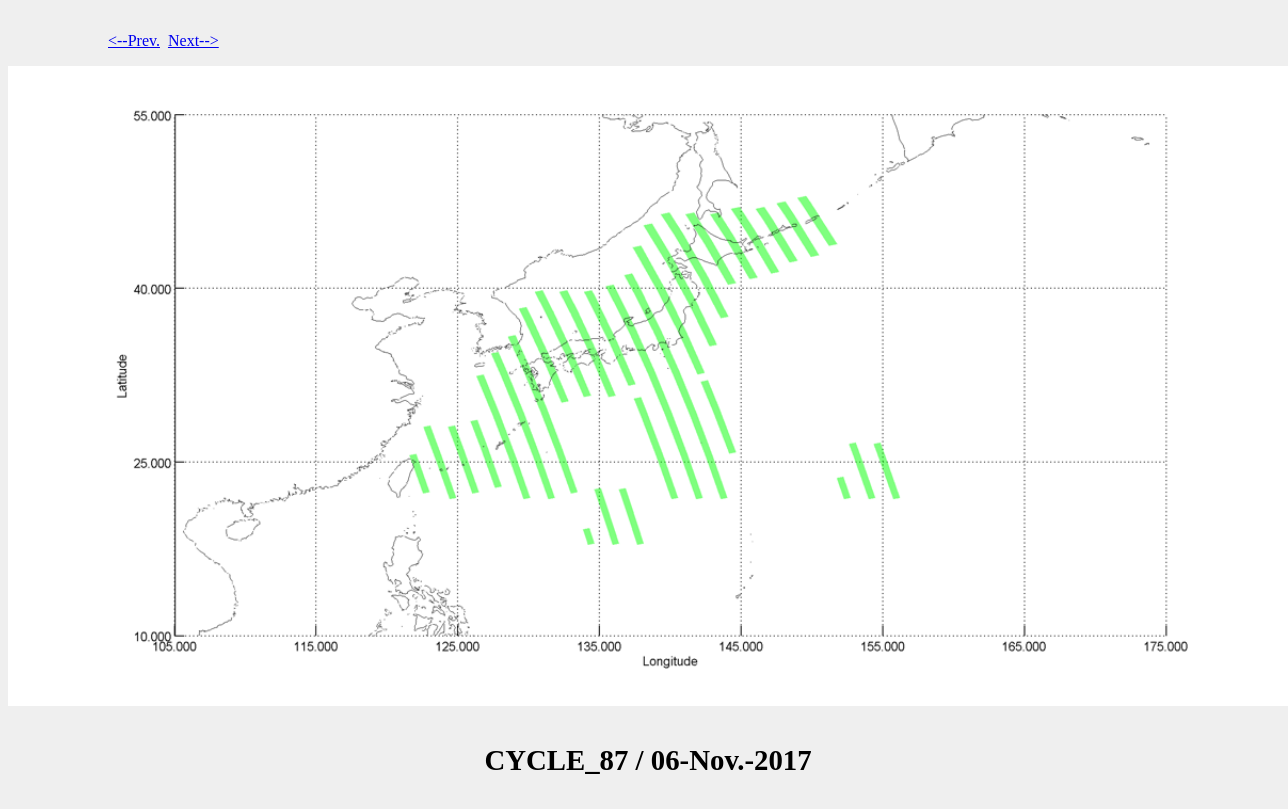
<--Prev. (134, 40)
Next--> (193, 40)
